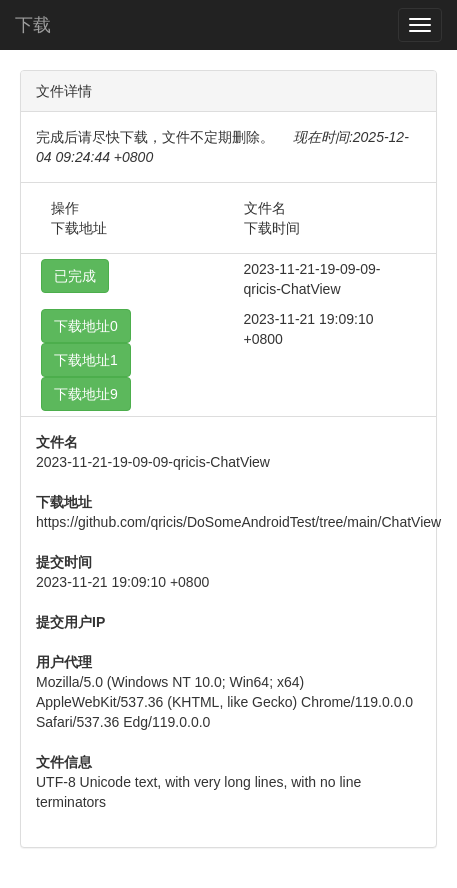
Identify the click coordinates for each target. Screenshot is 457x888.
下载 (33, 25)
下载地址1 (86, 360)
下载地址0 (86, 326)
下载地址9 (86, 394)
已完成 (75, 276)
